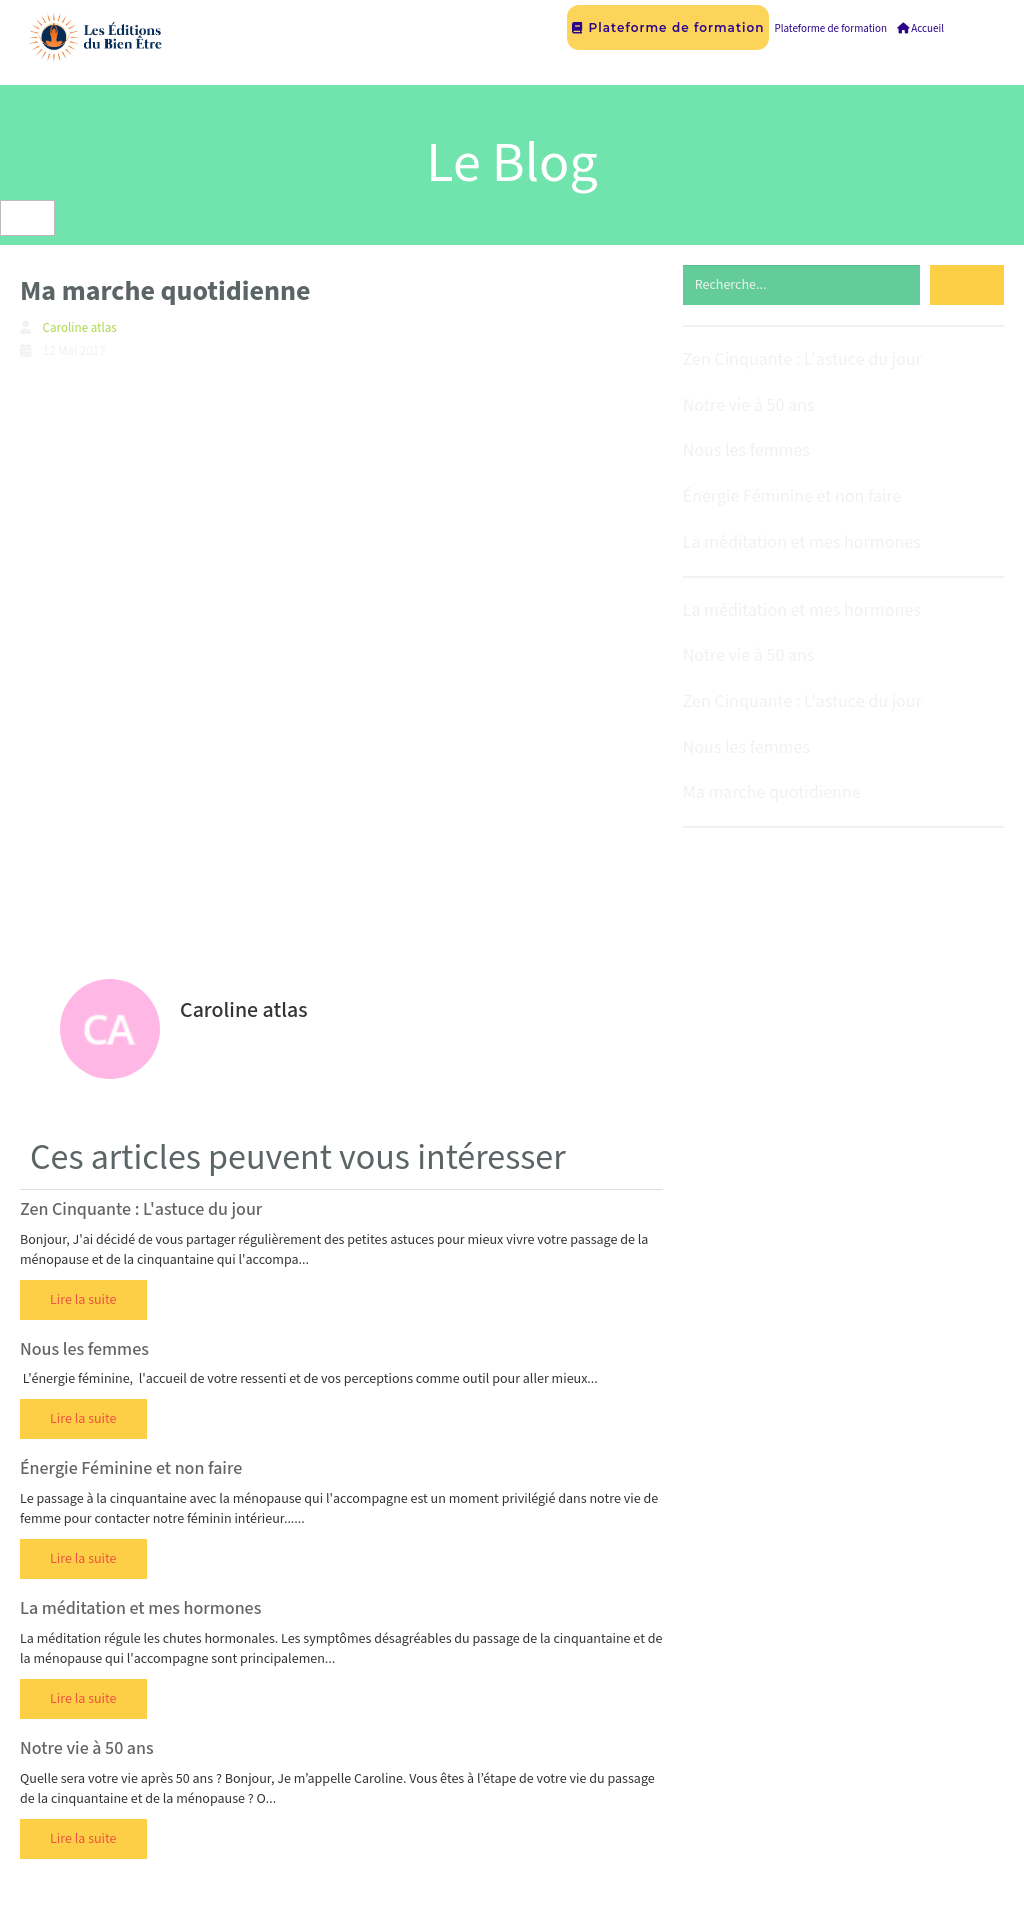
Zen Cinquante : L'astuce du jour (141, 1209)
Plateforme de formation (668, 27)
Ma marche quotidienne (772, 792)
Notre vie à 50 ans (87, 1748)
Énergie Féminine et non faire (131, 1468)
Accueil (920, 29)
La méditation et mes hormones (140, 1608)
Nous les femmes (84, 1349)
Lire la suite (83, 1300)
